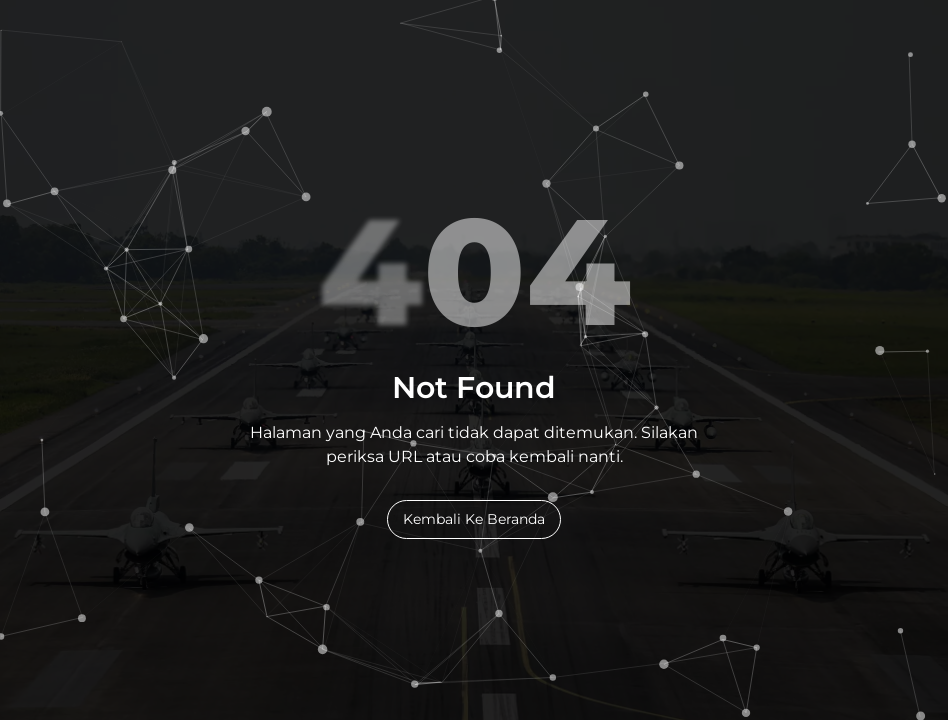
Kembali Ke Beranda (474, 519)
